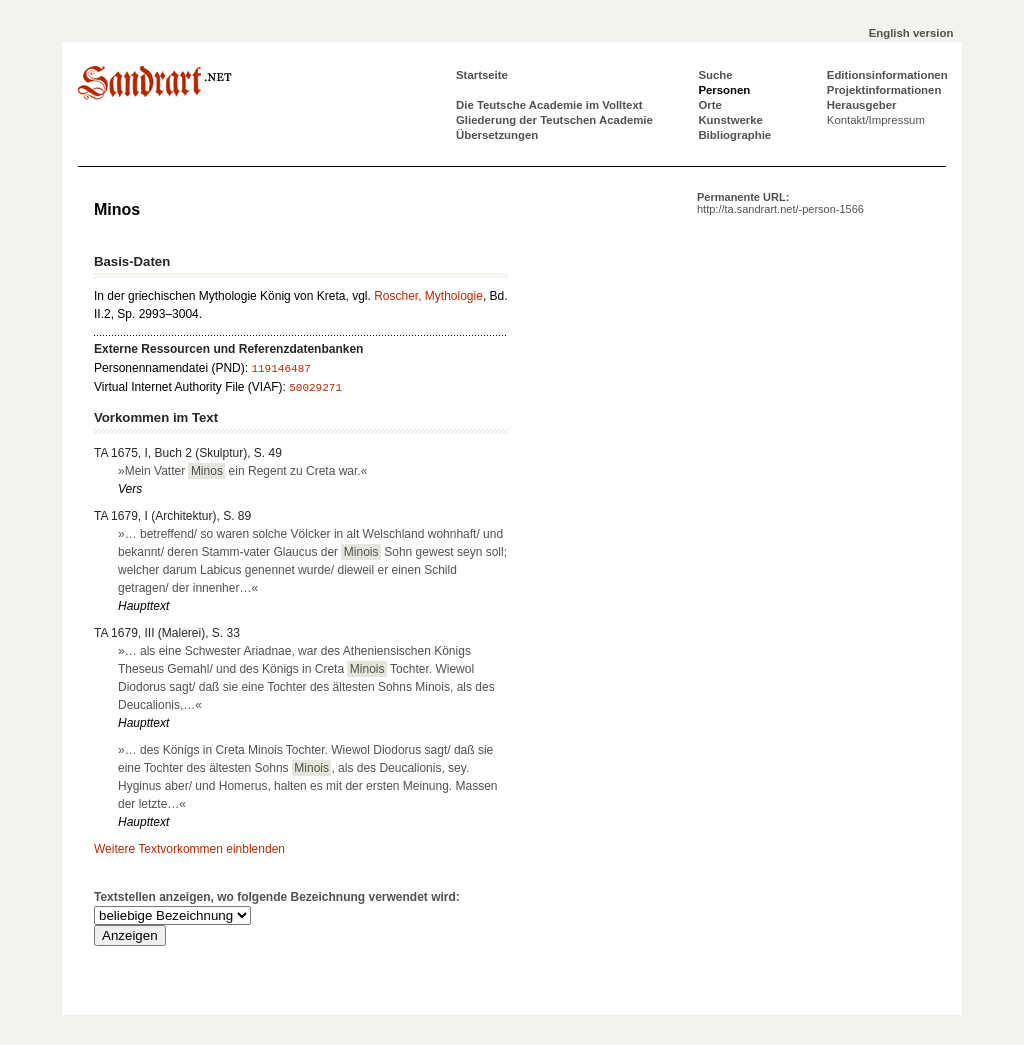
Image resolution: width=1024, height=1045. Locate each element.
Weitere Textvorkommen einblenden (189, 849)
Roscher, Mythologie (428, 296)
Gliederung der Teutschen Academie (554, 120)
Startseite (482, 75)
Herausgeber (862, 105)
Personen (724, 90)
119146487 (280, 369)
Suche (715, 75)
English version (911, 33)
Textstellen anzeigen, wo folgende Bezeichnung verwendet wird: (277, 897)
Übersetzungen (497, 135)
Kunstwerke (730, 120)
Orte (709, 105)
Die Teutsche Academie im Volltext (549, 105)
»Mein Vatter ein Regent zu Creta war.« (242, 471)
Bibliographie (734, 135)
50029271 (315, 388)
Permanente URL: (780, 203)
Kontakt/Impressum (876, 120)
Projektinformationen (884, 90)
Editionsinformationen (887, 75)
